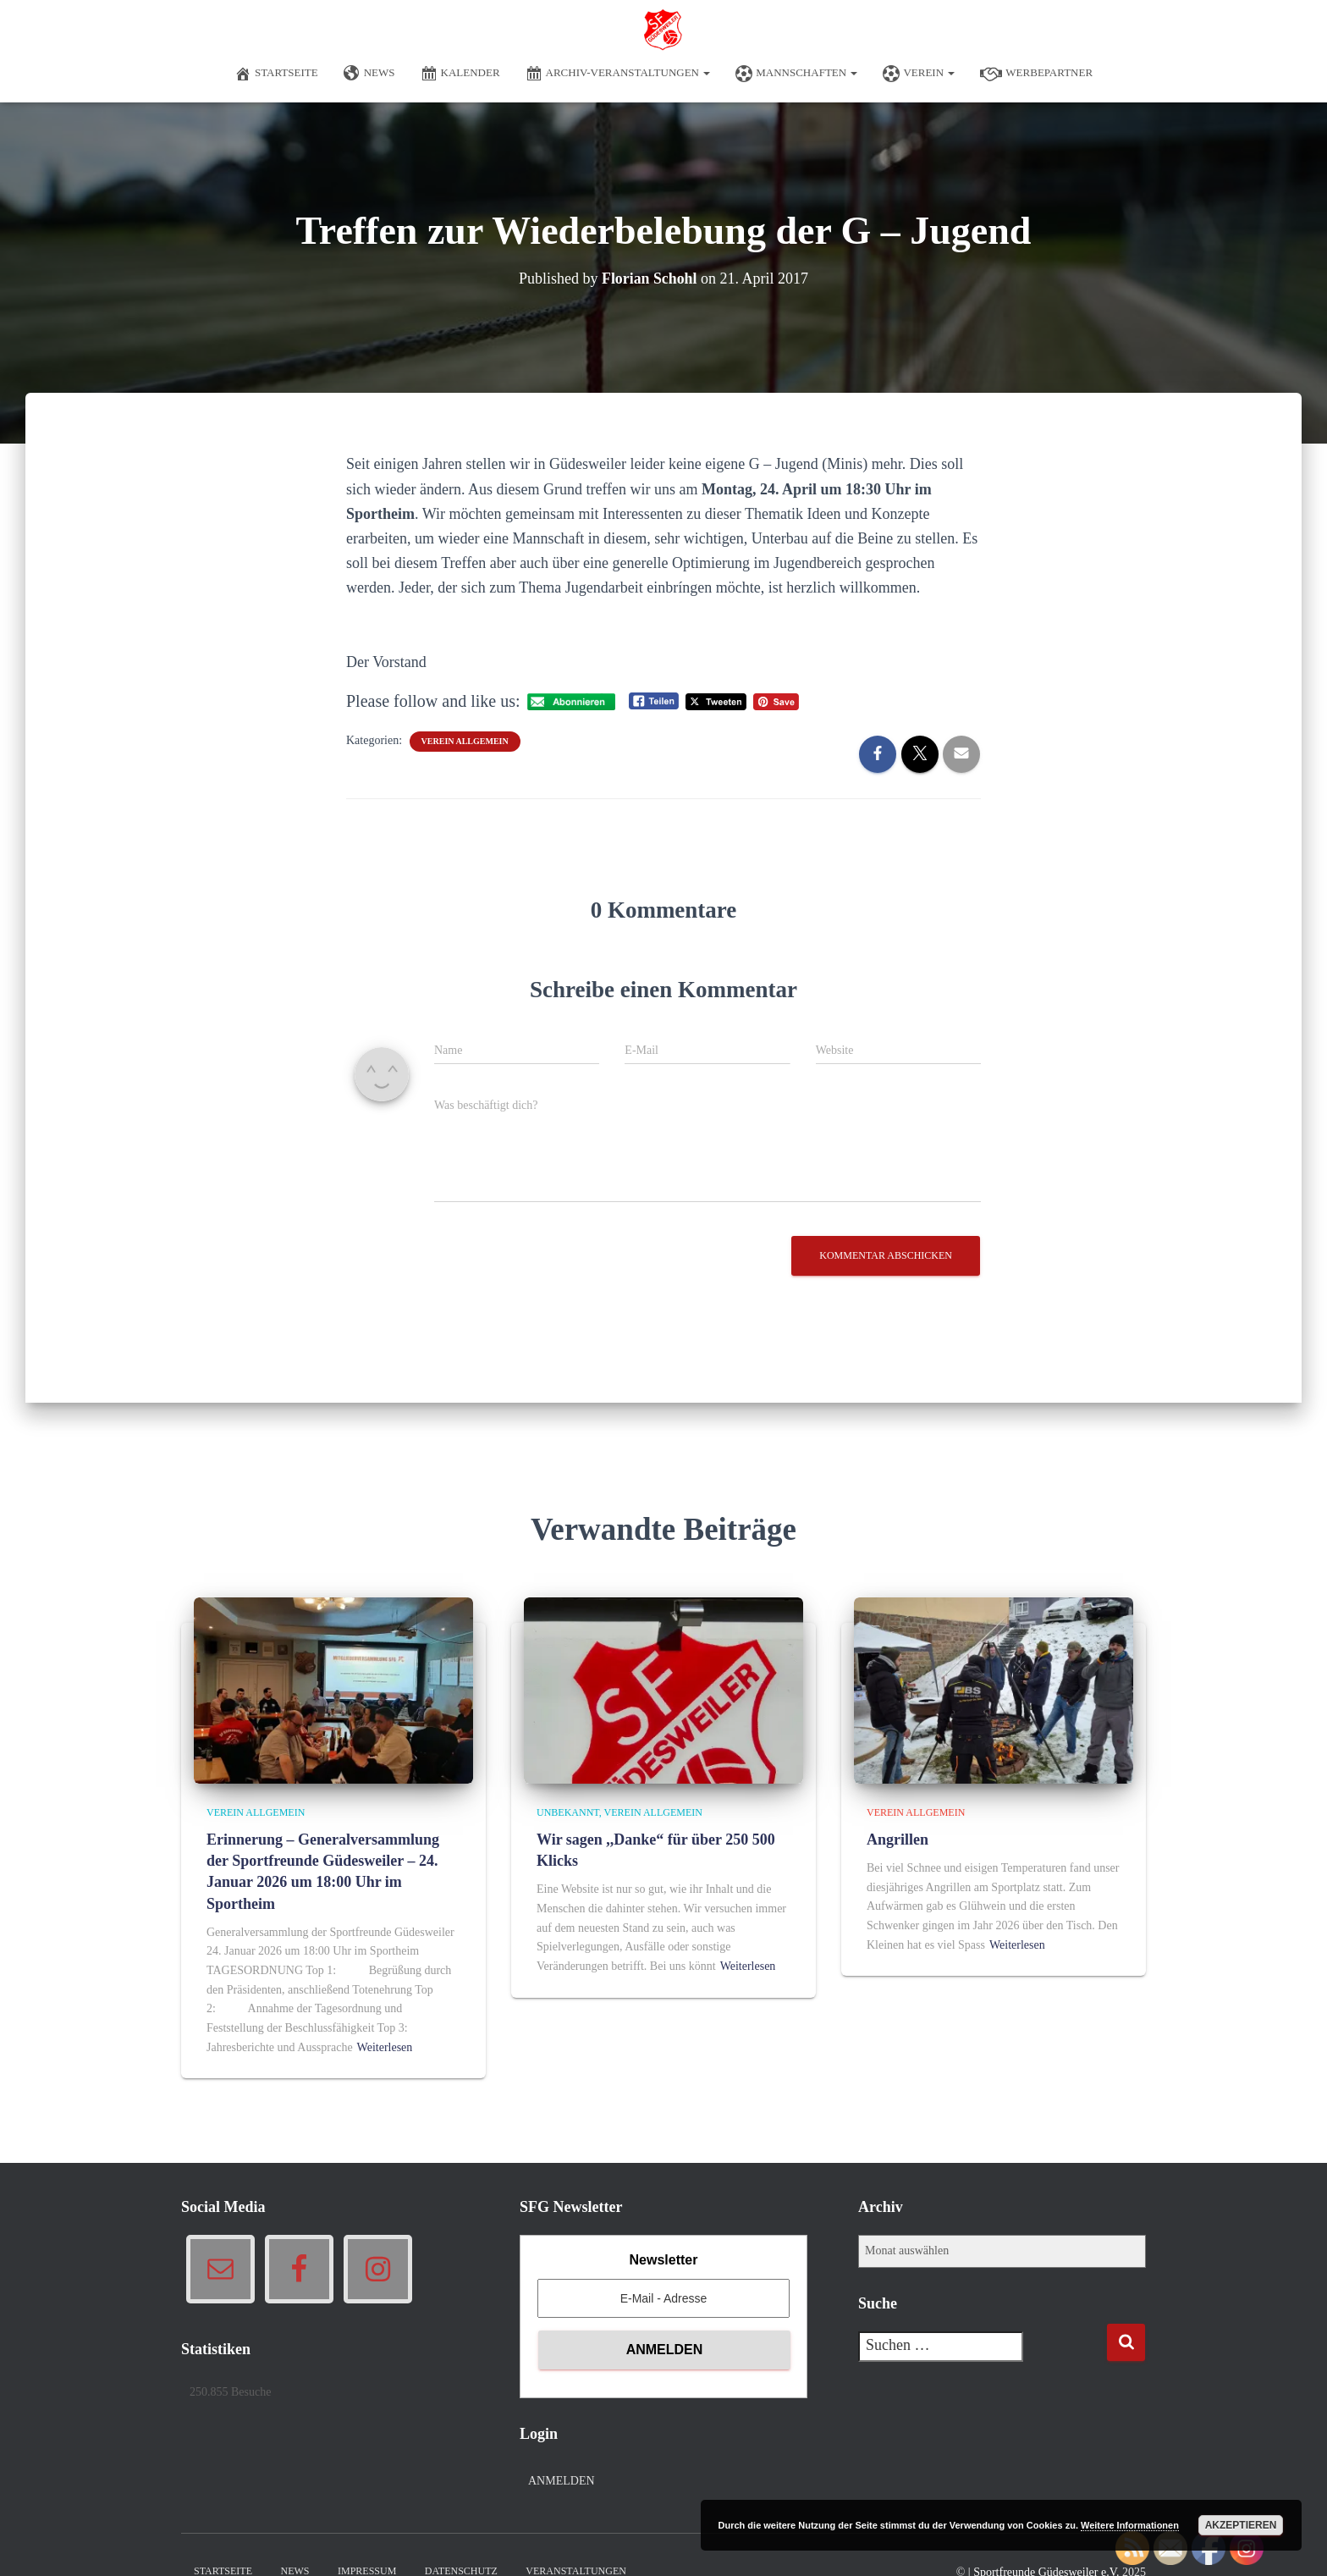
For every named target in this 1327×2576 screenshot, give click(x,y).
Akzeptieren (1241, 2525)
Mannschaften (796, 73)
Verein (919, 73)
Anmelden (561, 2480)
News (369, 73)
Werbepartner (1036, 73)
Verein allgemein (465, 741)
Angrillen (897, 1839)
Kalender (460, 73)
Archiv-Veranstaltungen (618, 73)
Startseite (276, 73)
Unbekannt (568, 1812)
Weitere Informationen (1130, 2525)
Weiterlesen (385, 2047)
